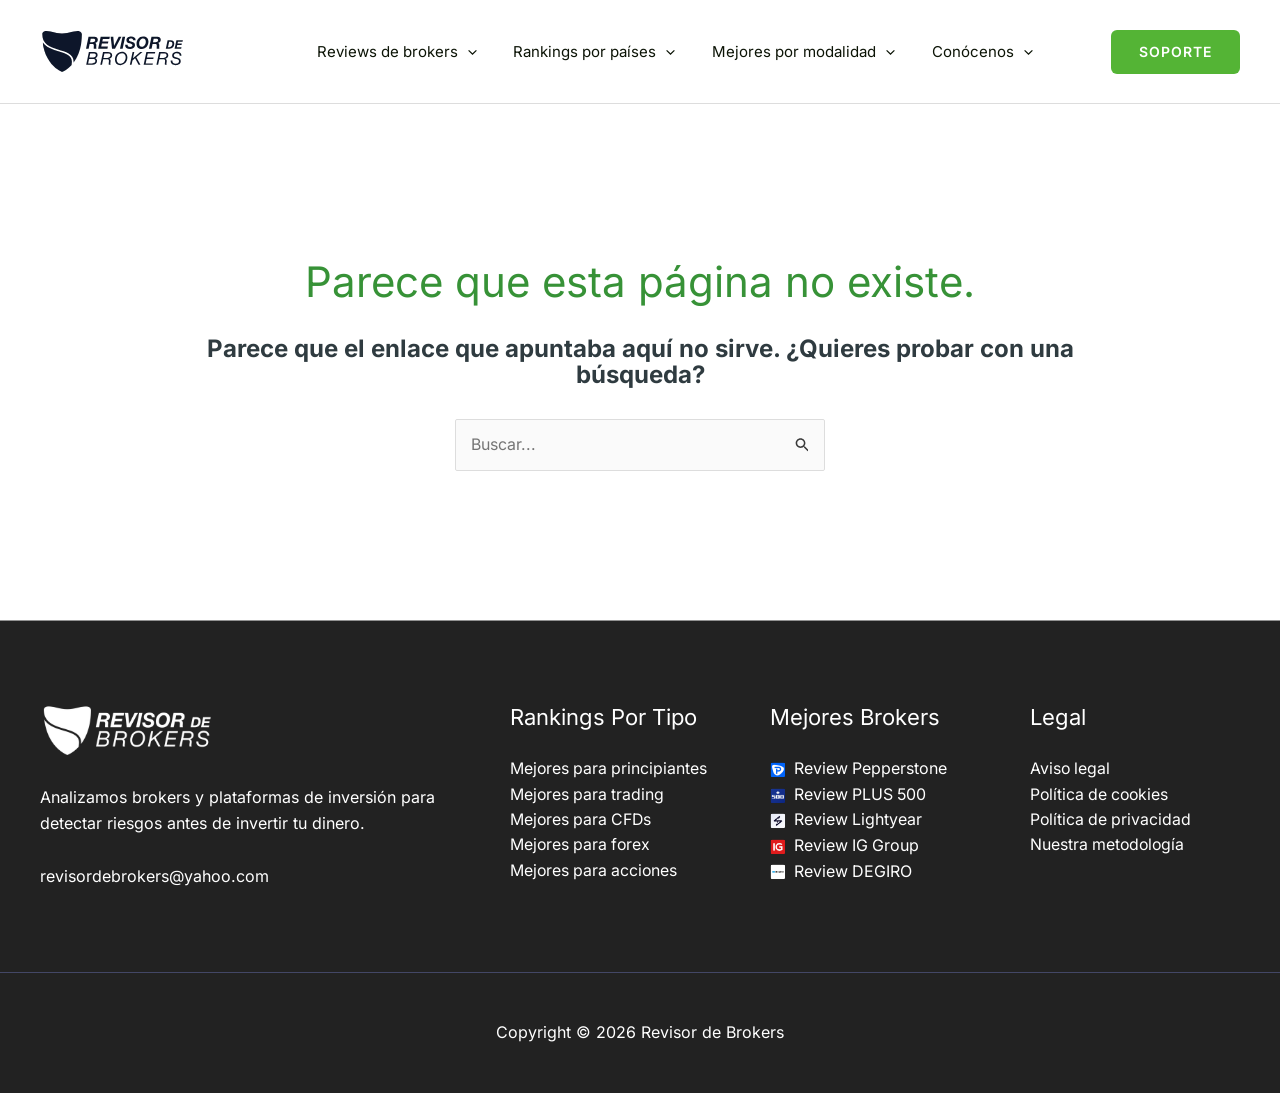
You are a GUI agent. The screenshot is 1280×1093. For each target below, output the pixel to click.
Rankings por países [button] (611, 51)
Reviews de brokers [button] (420, 51)
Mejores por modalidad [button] (813, 51)
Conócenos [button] (985, 51)
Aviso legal (1071, 768)
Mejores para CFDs (582, 820)
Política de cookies (1101, 794)
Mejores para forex (582, 845)
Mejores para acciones (595, 871)
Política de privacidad (1112, 820)
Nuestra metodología (1109, 845)
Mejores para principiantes (610, 768)
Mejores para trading (588, 794)
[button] (490, 51)
